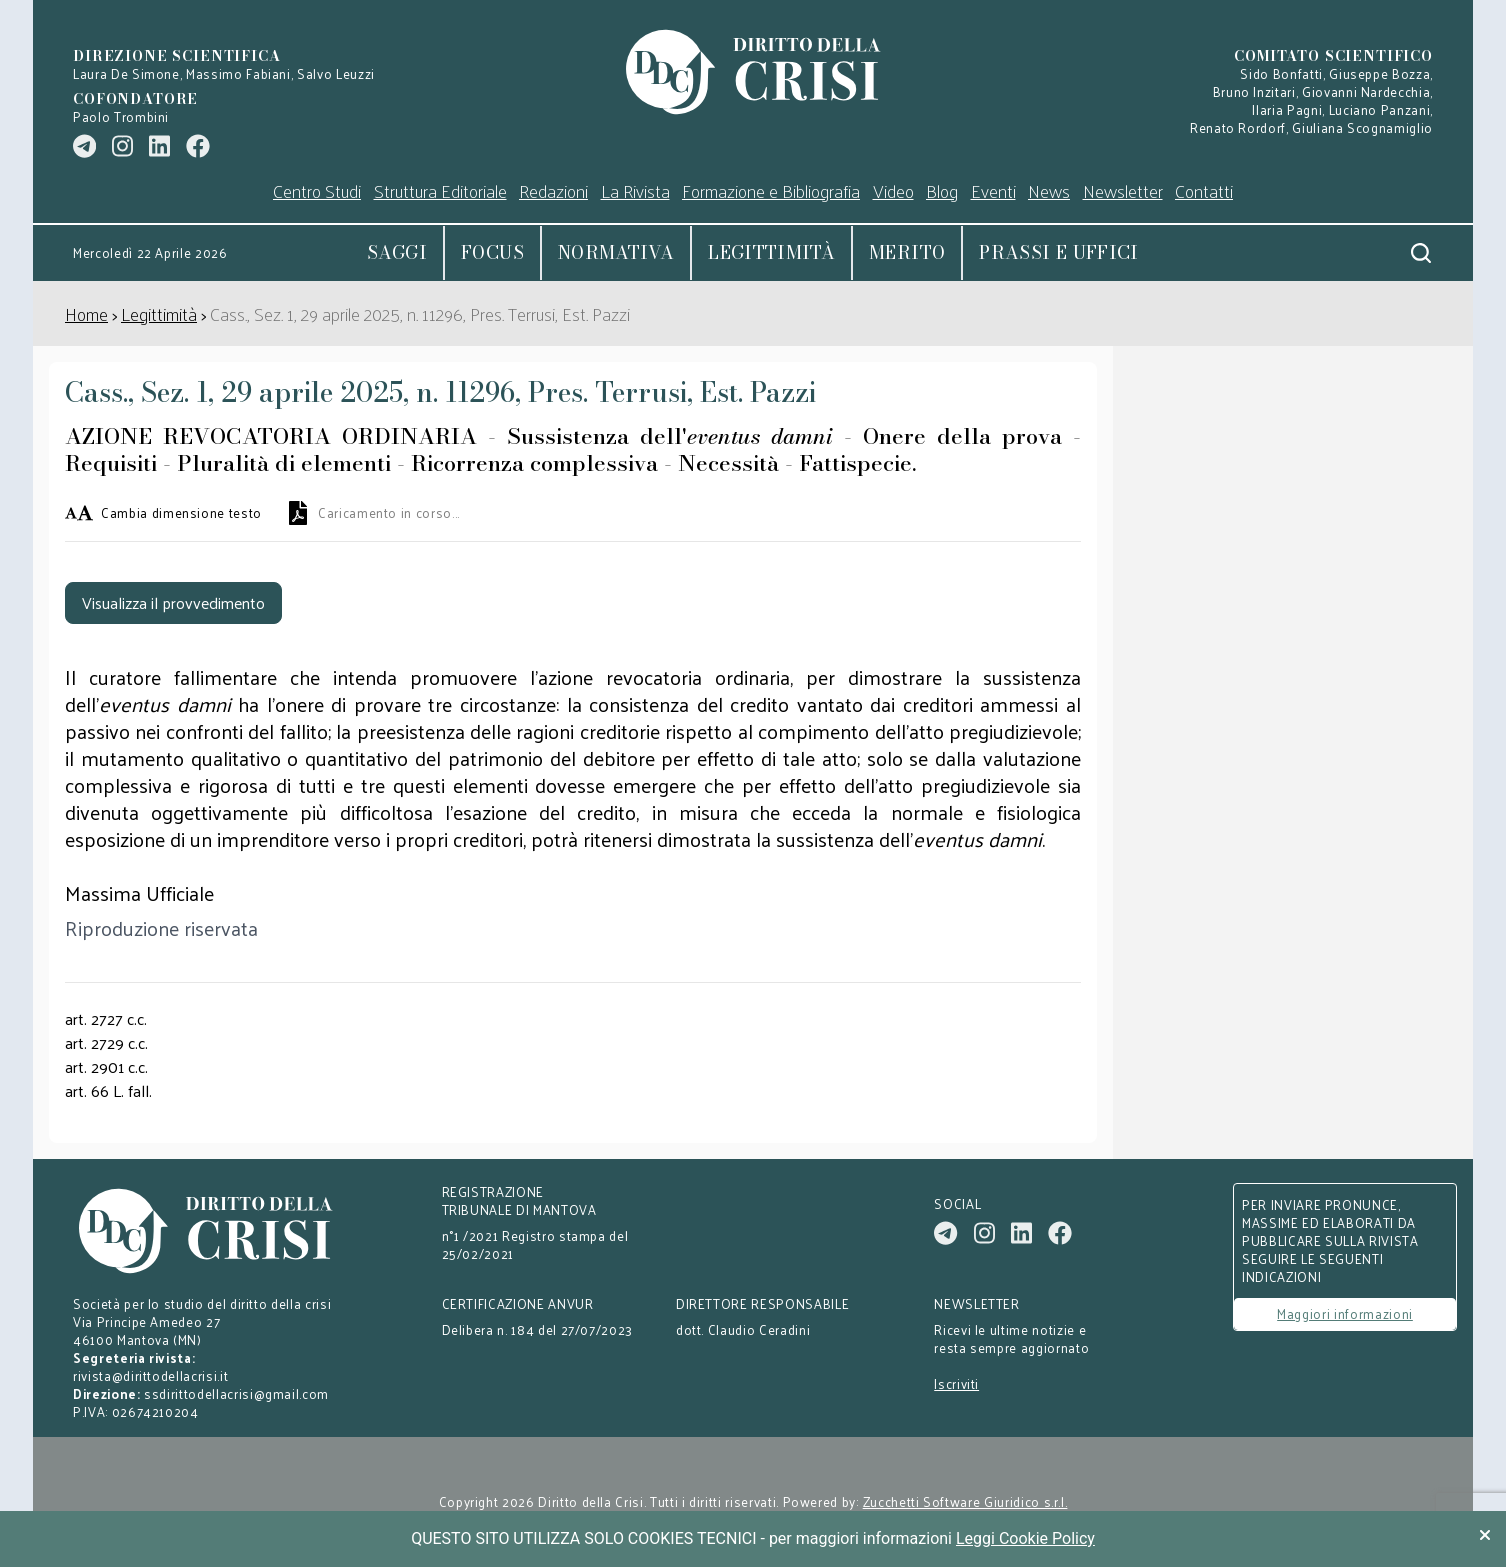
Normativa (616, 252)
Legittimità (771, 252)
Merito (907, 252)
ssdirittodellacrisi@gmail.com (236, 1393)
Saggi (397, 252)
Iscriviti (956, 1384)
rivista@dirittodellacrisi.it (150, 1375)
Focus (492, 252)
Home (86, 313)
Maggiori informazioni (1345, 1313)
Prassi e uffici (1058, 252)
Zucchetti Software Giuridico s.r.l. (965, 1502)
